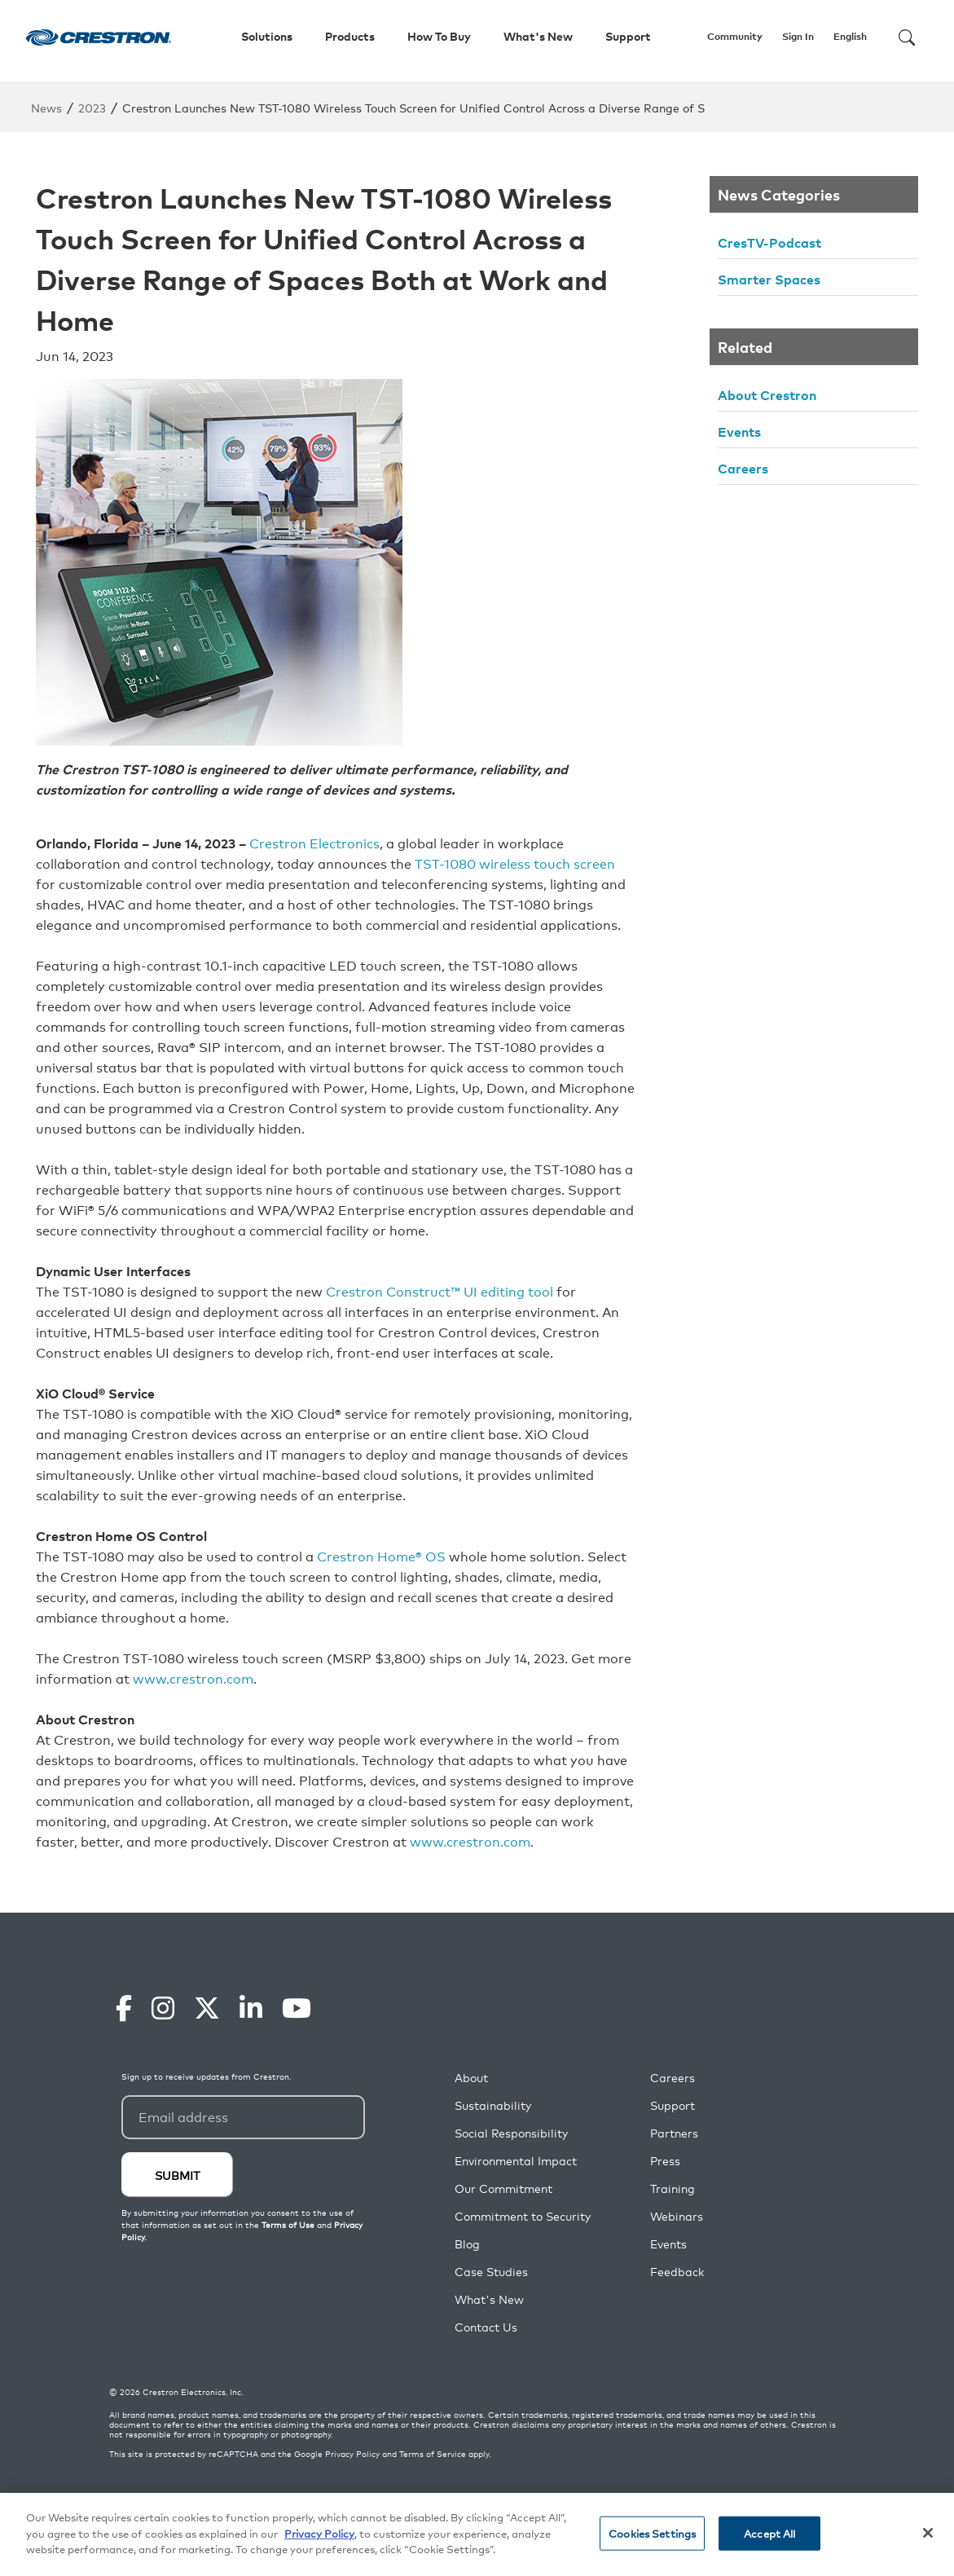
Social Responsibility (511, 2133)
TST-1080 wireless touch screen (515, 863)
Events (739, 431)
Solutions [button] (266, 36)
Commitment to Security (523, 2216)
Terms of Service (432, 2454)
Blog (467, 2244)
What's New (538, 36)
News (46, 107)
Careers (743, 468)
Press (665, 2161)
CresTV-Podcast (769, 242)
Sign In (798, 36)
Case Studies (491, 2272)
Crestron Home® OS (381, 1556)
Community (735, 36)
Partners (674, 2133)
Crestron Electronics (314, 843)
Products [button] (350, 36)
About (471, 2078)
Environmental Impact (516, 2161)
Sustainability (493, 2105)
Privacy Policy (352, 2454)
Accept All (769, 2534)
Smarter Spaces (769, 279)
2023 (92, 107)
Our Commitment (503, 2188)
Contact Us (486, 2327)
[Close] (928, 2534)
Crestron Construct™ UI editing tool (439, 1291)
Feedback (677, 2272)
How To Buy (439, 36)
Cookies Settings (652, 2534)
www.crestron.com (193, 1678)
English (850, 36)
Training (672, 2188)
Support (672, 2105)
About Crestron (767, 394)
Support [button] (628, 36)
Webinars (676, 2216)
